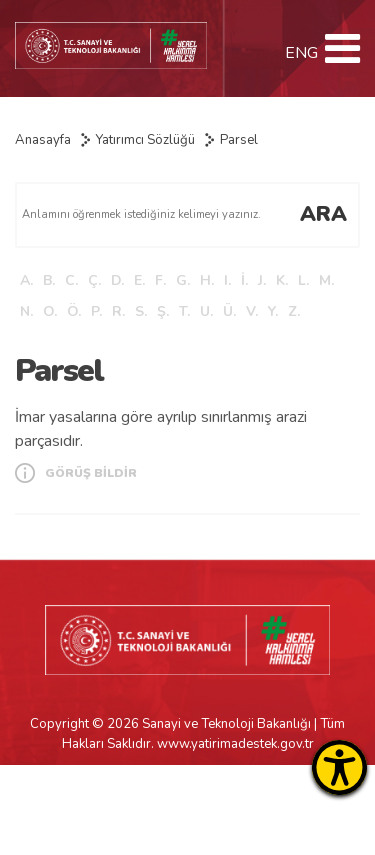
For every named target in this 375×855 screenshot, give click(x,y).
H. (207, 280)
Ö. (74, 311)
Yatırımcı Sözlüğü (145, 140)
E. (139, 280)
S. (141, 311)
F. (160, 280)
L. (303, 280)
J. (262, 280)
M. (326, 280)
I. (227, 280)
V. (252, 311)
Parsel (239, 140)
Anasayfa (43, 140)
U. (206, 311)
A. (26, 280)
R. (118, 311)
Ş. (163, 311)
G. (183, 280)
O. (50, 311)
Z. (294, 311)
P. (96, 311)
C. (71, 280)
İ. (244, 280)
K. (282, 280)
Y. (273, 311)
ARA (323, 214)
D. (117, 280)
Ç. (94, 280)
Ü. (229, 311)
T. (184, 311)
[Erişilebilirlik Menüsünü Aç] (339, 767)
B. (49, 280)
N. (26, 311)
